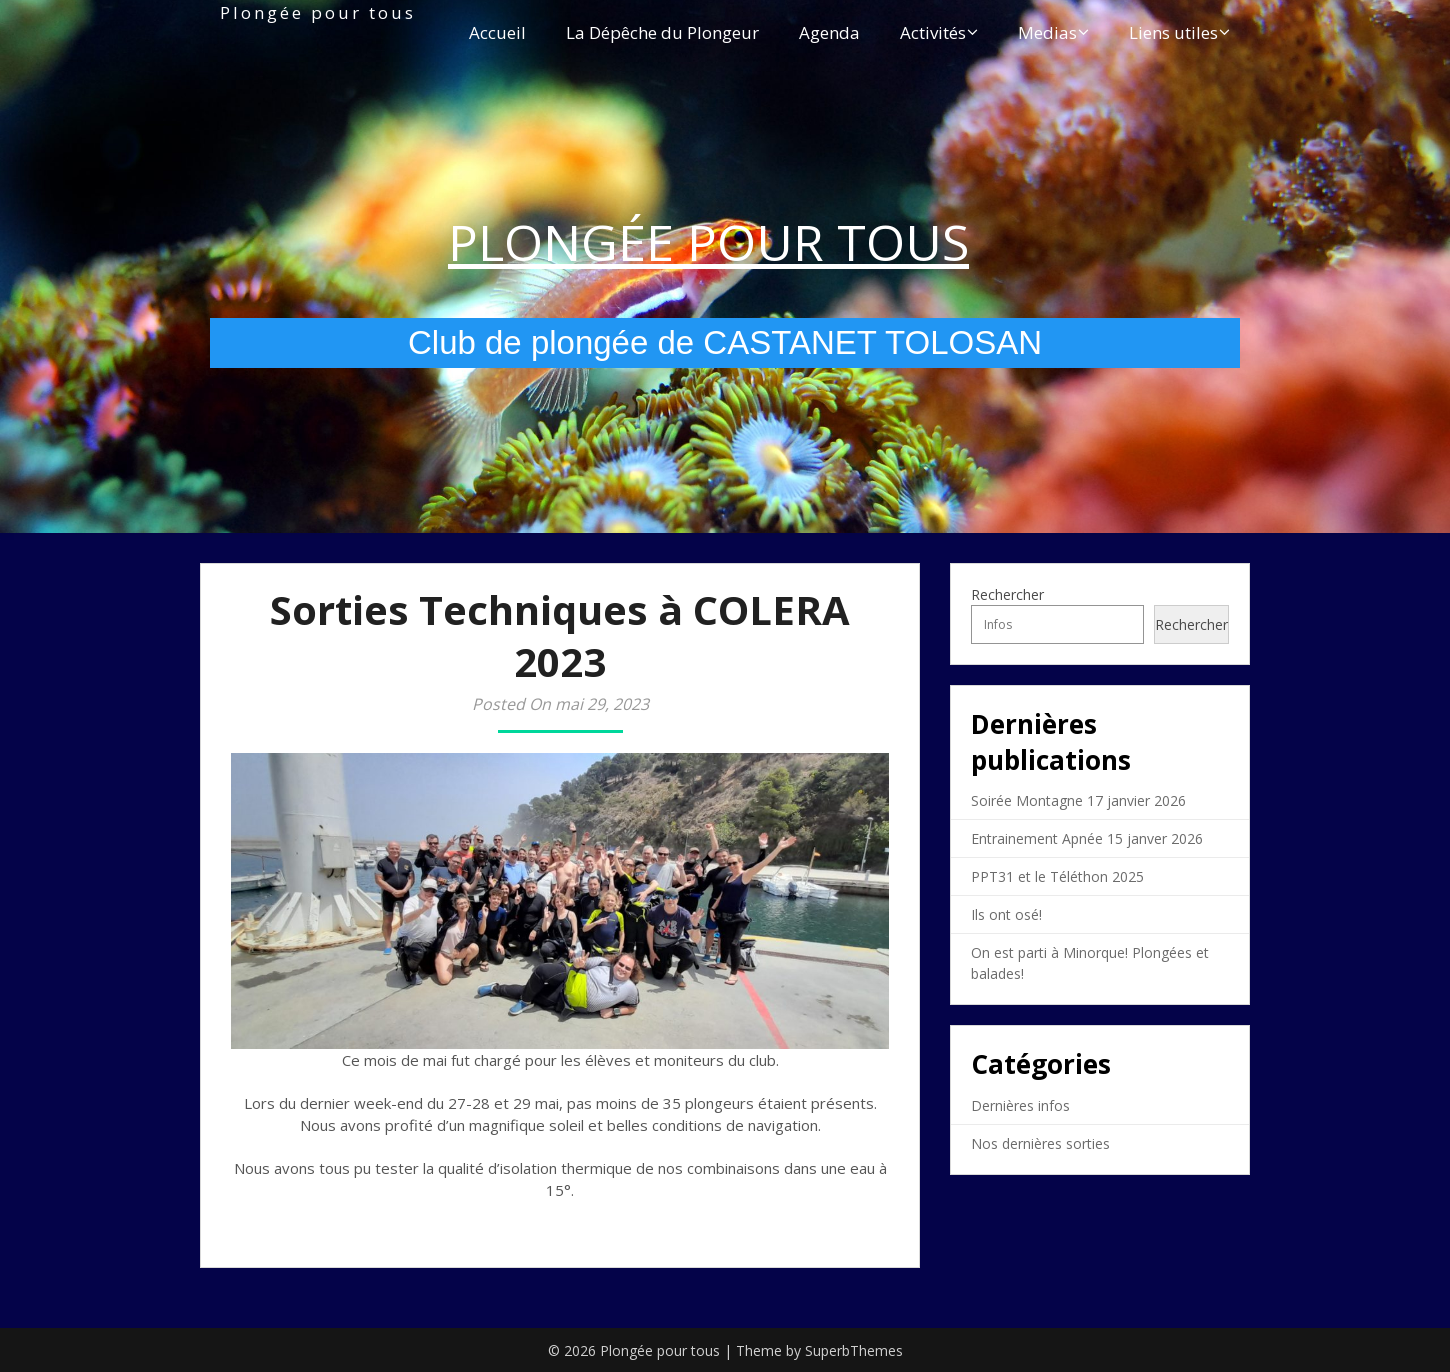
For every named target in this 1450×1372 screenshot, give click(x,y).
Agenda (829, 32)
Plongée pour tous (318, 12)
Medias (1047, 32)
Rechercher (1007, 594)
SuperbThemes (854, 1350)
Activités (933, 32)
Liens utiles (1173, 32)
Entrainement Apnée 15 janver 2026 (1087, 838)
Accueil (497, 32)
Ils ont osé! (1006, 914)
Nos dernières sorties (1040, 1143)
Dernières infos (1020, 1105)
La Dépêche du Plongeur (662, 32)
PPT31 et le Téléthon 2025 (1057, 876)
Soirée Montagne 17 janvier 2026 (1078, 800)
